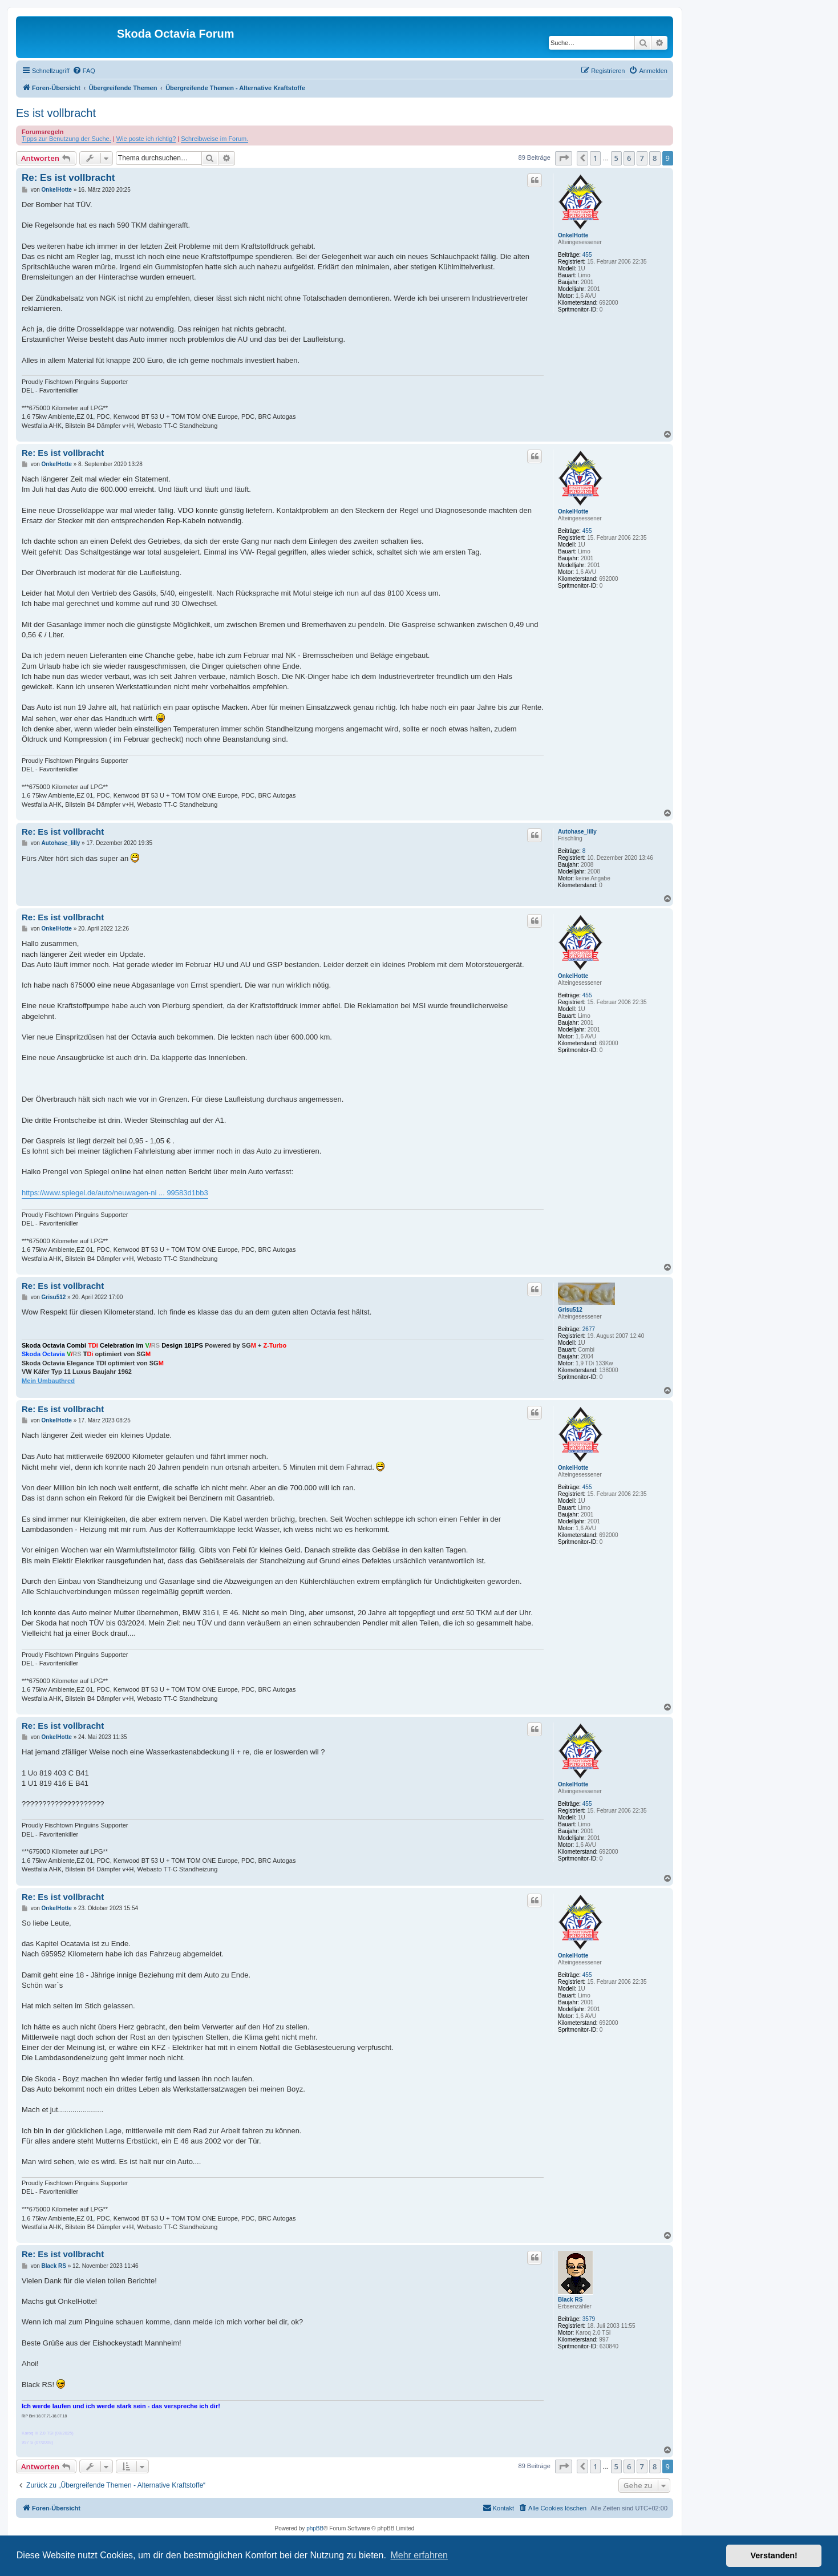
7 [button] (642, 158)
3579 (588, 2319)
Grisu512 (570, 1310)
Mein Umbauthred (48, 1380)
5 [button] (616, 158)
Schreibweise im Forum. (214, 138)
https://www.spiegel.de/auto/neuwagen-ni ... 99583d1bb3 (115, 1192)
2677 (588, 1329)
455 (587, 255)
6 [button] (629, 158)
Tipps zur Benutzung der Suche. (66, 138)
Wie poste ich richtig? (146, 138)
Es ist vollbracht (56, 113)
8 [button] (655, 158)
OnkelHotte (573, 235)
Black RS (570, 2299)
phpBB (314, 2528)
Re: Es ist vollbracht (68, 177)
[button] (563, 158)
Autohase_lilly (577, 831)
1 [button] (595, 158)
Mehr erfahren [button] (419, 2555)
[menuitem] (83, 71)
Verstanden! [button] (774, 2555)
